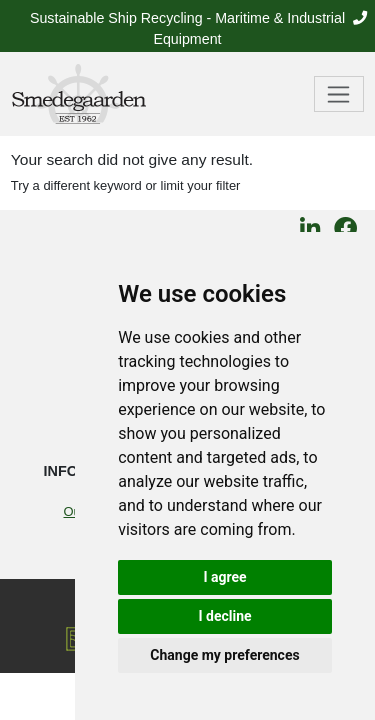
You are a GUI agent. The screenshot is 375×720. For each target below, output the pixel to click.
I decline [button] (224, 616)
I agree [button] (224, 577)
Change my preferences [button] (224, 655)
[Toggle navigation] (339, 94)
